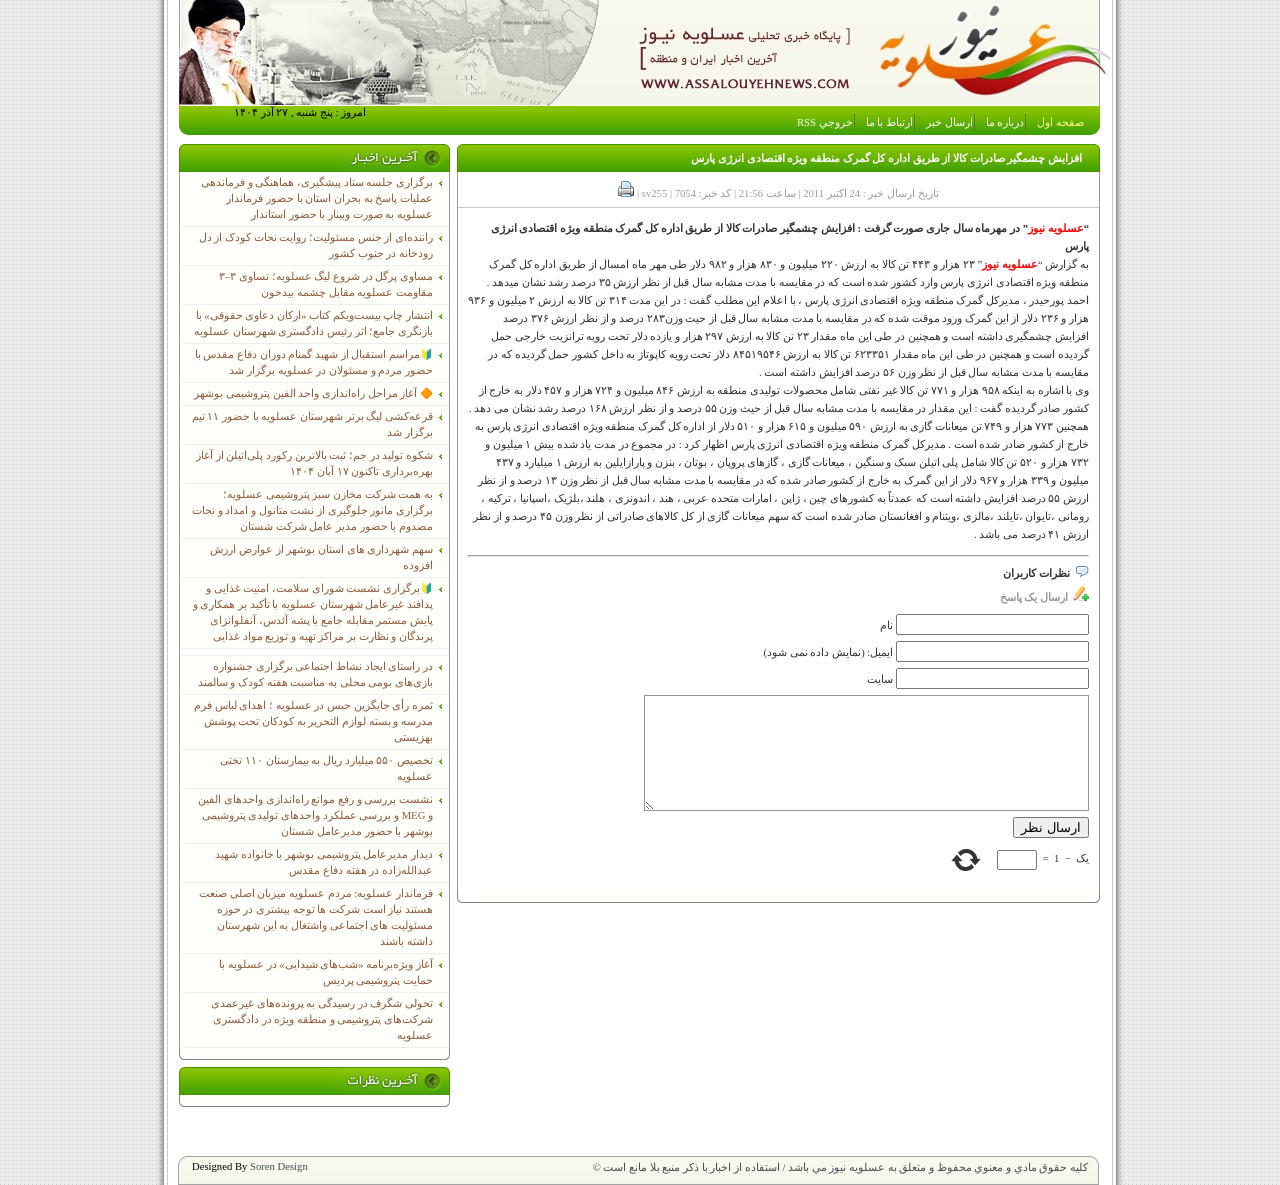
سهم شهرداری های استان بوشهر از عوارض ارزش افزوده (321, 557)
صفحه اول (1060, 122)
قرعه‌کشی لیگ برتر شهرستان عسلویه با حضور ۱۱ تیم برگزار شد (312, 424)
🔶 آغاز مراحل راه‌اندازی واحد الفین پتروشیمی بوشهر (313, 393)
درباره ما (1005, 122)
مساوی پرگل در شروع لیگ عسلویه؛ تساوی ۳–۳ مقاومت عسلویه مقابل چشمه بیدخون (326, 284)
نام (886, 625)
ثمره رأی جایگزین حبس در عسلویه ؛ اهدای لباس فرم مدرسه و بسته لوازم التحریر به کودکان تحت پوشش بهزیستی (313, 721)
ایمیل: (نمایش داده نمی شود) (829, 652)
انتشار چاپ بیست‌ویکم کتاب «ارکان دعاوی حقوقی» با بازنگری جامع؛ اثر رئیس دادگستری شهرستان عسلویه (313, 323)
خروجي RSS (825, 122)
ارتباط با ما (889, 122)
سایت (880, 679)
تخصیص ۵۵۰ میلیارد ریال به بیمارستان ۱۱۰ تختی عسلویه (326, 768)
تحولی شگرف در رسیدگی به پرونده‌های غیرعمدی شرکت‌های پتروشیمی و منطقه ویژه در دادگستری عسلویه (322, 1019)
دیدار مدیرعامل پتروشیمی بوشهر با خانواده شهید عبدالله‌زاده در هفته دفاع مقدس (324, 862)
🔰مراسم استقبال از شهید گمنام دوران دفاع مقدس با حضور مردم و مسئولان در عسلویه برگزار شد (314, 362)
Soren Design (279, 1166)
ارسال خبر (949, 122)
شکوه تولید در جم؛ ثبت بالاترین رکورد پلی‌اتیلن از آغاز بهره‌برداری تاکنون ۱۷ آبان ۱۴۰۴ (314, 463)
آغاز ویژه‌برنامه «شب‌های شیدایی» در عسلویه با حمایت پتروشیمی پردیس (326, 972)
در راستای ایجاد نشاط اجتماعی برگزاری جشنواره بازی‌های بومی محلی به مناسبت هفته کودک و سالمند (315, 674)
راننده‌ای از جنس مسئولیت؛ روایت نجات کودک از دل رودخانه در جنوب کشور (316, 245)
